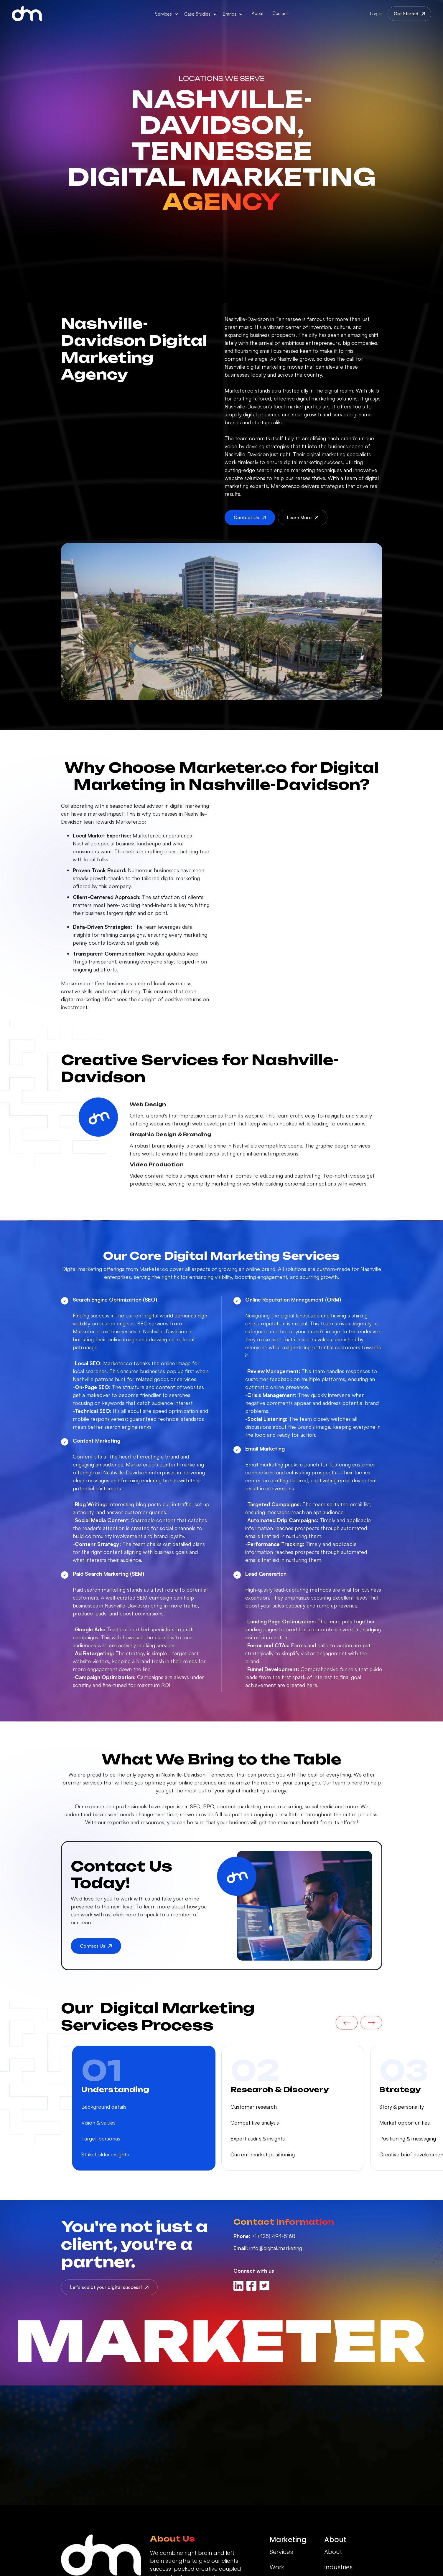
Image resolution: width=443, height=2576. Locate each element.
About (258, 13)
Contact (280, 13)
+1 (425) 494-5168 (264, 2236)
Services (281, 2552)
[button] (166, 14)
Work (277, 2567)
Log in (376, 13)
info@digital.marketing (267, 2248)
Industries (338, 2567)
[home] (27, 13)
